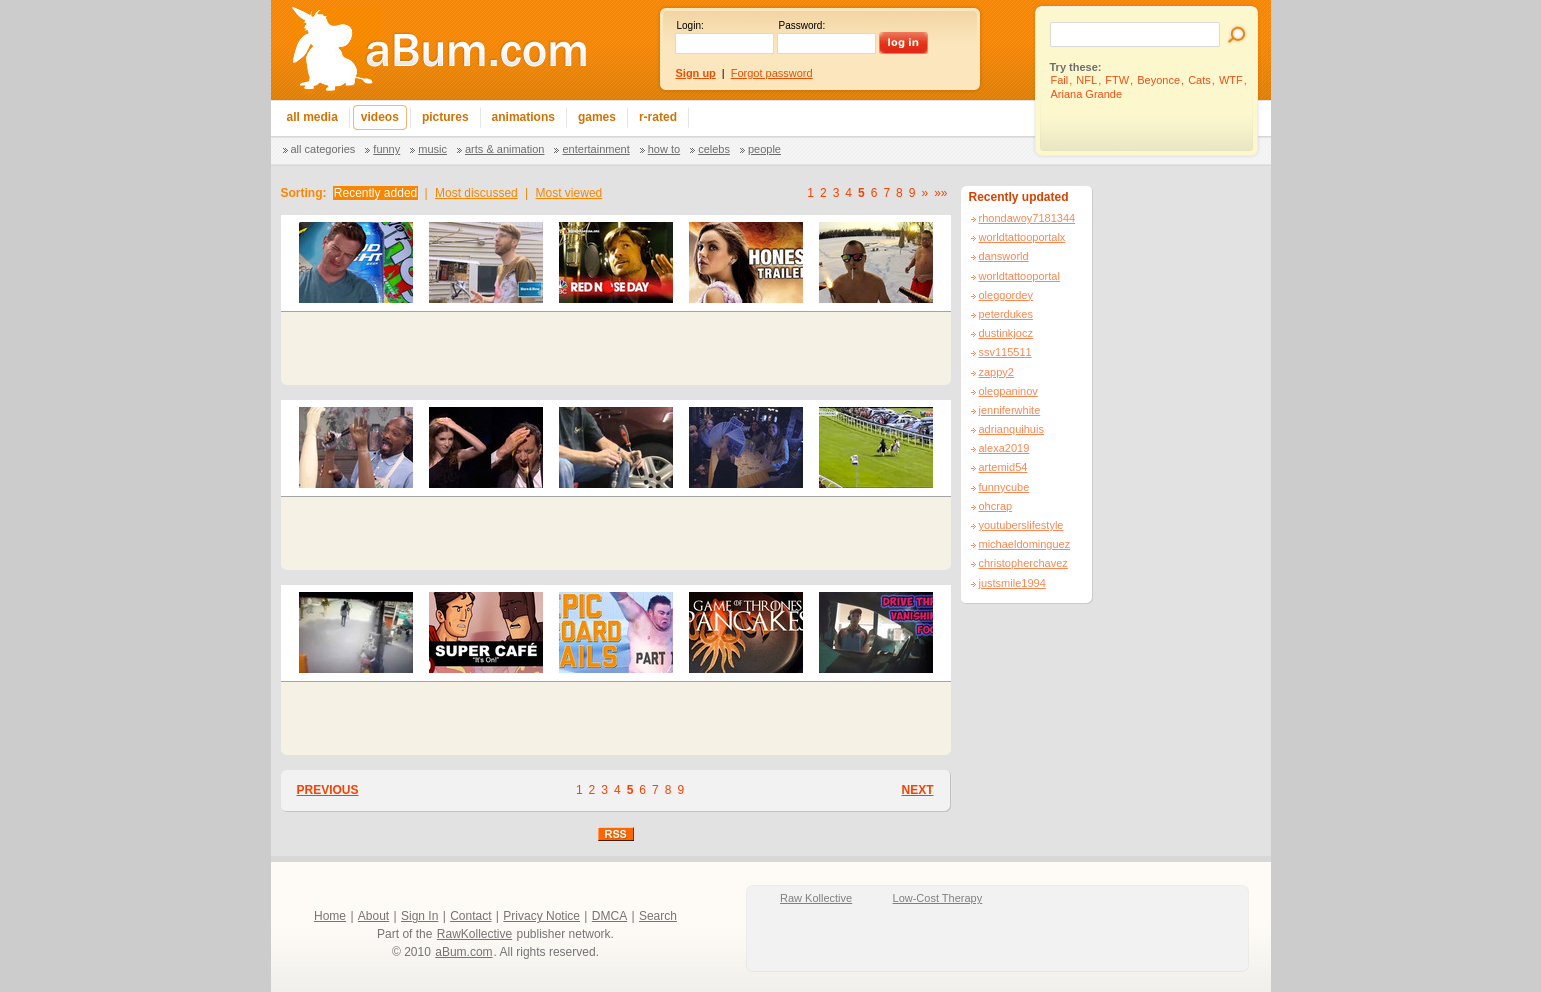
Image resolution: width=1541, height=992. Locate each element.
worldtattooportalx (1022, 237)
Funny (386, 149)
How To (664, 149)
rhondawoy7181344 (1027, 218)
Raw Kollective (816, 898)
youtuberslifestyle (1021, 525)
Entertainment (595, 149)
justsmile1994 (1012, 583)
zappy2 (996, 372)
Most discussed (476, 193)
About (373, 916)
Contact (470, 916)
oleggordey (1006, 295)
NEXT (917, 790)
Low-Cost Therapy (938, 898)
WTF (1231, 80)
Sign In (419, 916)
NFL (1086, 80)
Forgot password (772, 73)
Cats (1199, 80)
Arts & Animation (504, 149)
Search (658, 916)
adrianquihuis (1011, 429)
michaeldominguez (1025, 544)
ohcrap (996, 506)
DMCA (609, 916)
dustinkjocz (1006, 333)
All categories (323, 149)
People (764, 149)
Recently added (375, 193)
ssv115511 (1005, 352)
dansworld (1004, 256)
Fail (1060, 80)
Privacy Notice (541, 916)
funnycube (1004, 487)
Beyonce (1158, 80)
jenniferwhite (1010, 410)
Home (330, 916)
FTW (1117, 80)
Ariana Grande (1087, 94)
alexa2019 (1004, 448)
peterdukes (1006, 314)
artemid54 (1003, 467)
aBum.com (463, 952)
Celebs (714, 149)
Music (432, 149)
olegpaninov (1008, 391)
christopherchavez (1023, 563)
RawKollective (474, 934)
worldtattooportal (1019, 276)
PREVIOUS (328, 790)
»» (940, 193)
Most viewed (569, 193)
